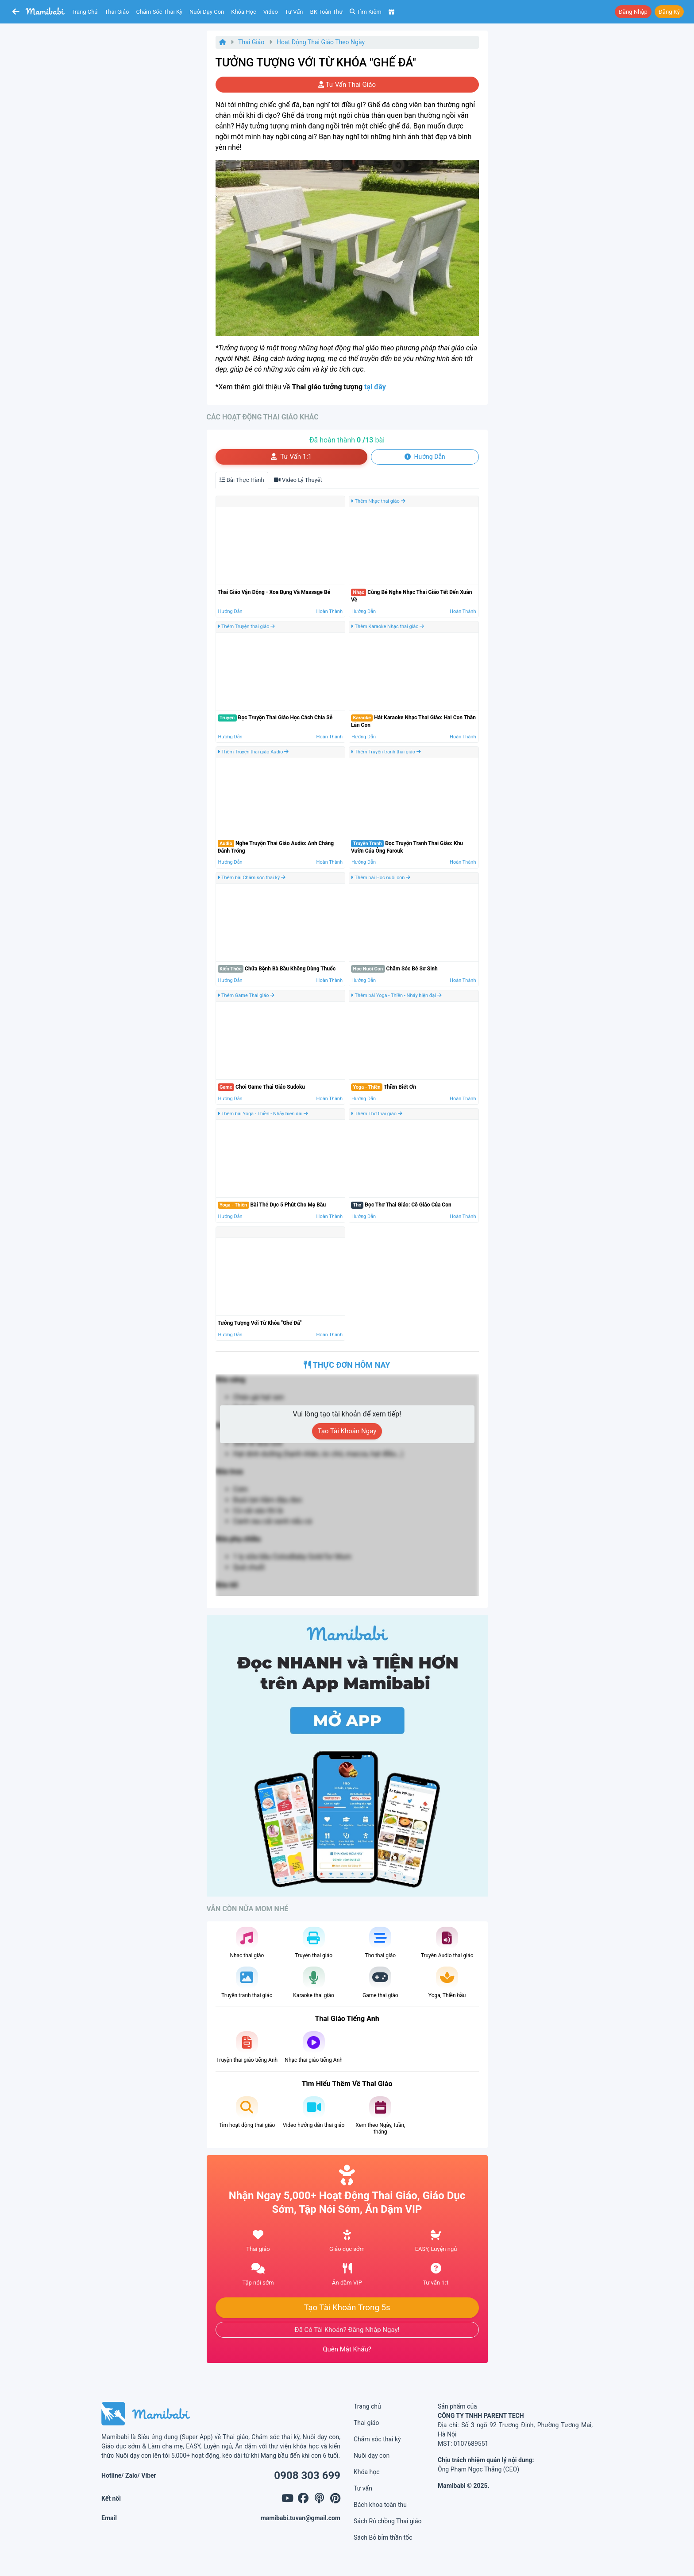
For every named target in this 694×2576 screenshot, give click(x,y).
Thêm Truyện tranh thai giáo (386, 752)
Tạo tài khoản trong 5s (347, 2307)
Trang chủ (85, 11)
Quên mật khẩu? (347, 2349)
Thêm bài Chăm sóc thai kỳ (251, 878)
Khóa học (243, 11)
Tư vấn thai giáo (347, 85)
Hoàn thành (329, 611)
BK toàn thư (326, 11)
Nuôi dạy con (206, 11)
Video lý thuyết (298, 480)
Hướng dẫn (230, 611)
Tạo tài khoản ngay (347, 1431)
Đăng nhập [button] (633, 11)
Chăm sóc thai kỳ (159, 11)
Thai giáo (117, 11)
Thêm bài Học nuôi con (380, 878)
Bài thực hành (242, 480)
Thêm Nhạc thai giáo (378, 501)
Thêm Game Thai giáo (246, 995)
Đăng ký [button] (669, 11)
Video (270, 11)
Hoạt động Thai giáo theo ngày (321, 42)
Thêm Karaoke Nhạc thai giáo (387, 626)
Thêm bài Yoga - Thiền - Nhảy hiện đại (396, 995)
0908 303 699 (307, 2475)
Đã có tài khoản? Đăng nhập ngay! (347, 2330)
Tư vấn (294, 11)
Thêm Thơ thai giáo (376, 1114)
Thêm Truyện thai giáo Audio (253, 752)
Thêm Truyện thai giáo (246, 626)
